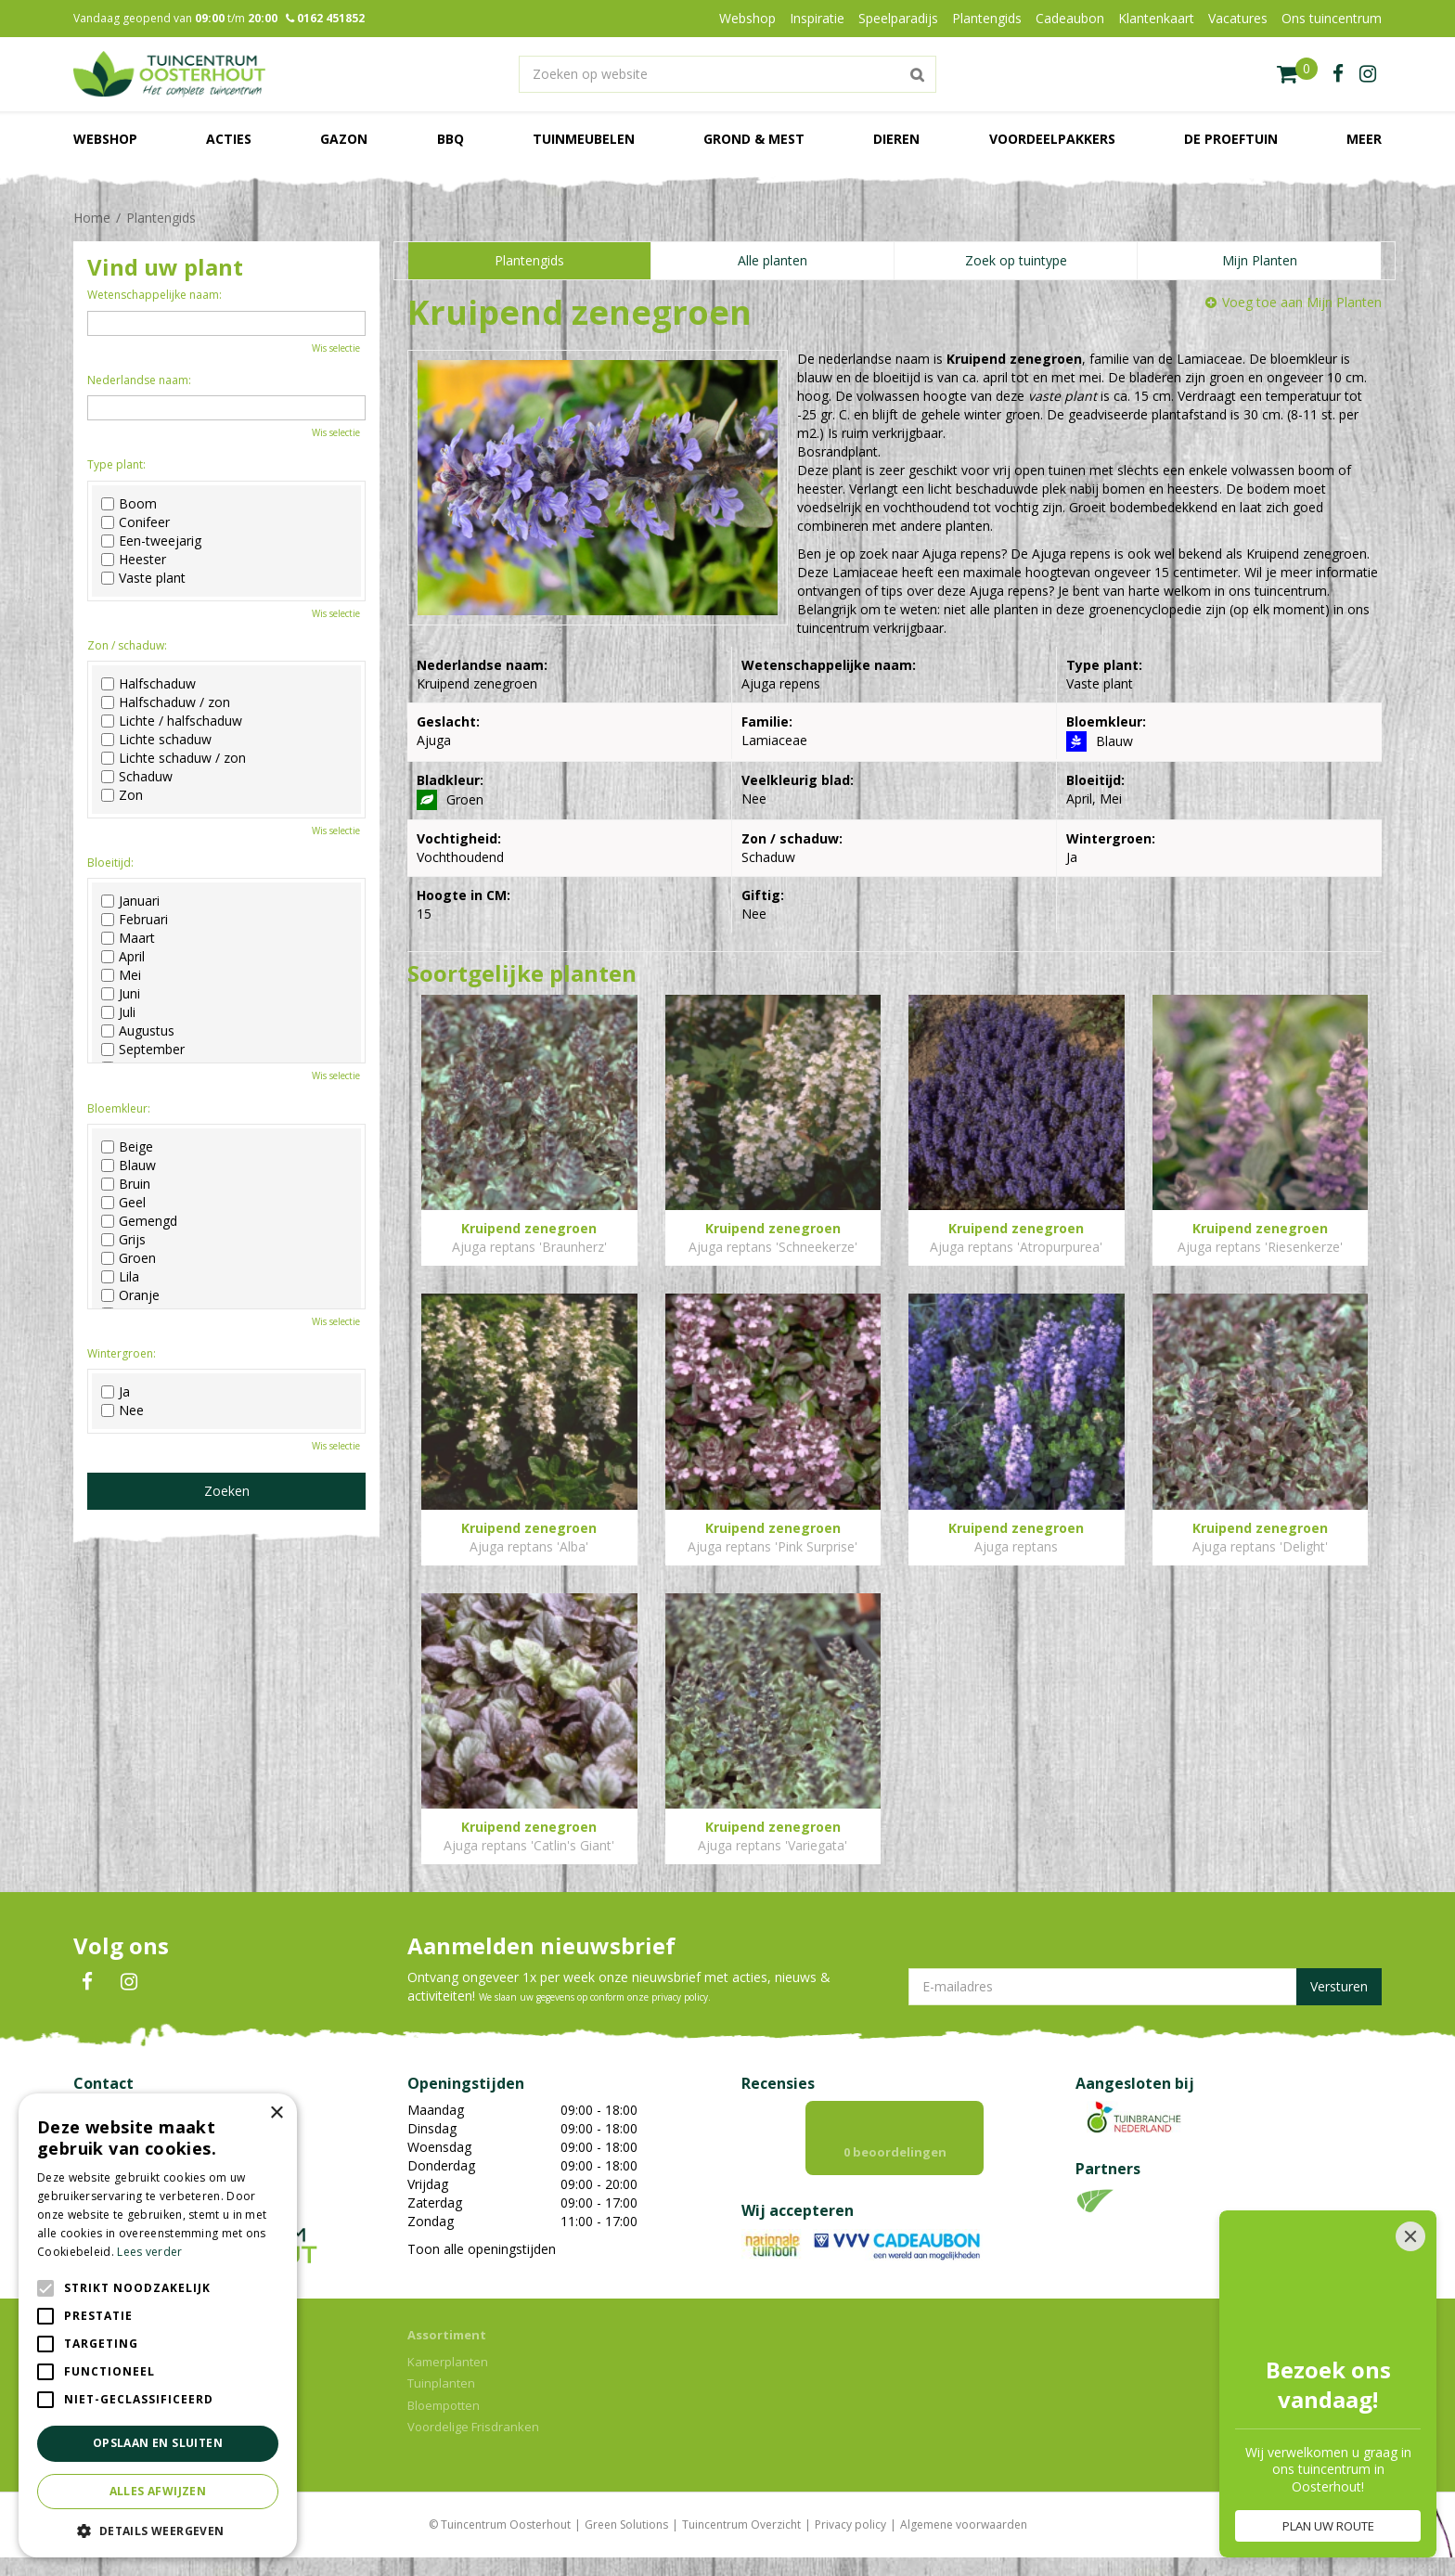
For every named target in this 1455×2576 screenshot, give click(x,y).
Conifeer (135, 522)
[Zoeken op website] (727, 74)
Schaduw (137, 776)
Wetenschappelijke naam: (154, 295)
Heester (133, 559)
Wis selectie (336, 347)
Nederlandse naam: (139, 380)
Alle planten (772, 260)
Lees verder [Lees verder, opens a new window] (149, 2252)
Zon (122, 795)
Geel (123, 1202)
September (143, 1049)
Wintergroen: (121, 1353)
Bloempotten (443, 2423)
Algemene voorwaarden (963, 2543)
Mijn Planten (1259, 260)
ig (1368, 74)
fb (1338, 74)
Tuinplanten (441, 2401)
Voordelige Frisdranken (473, 2445)
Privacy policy (850, 2543)
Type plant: (116, 464)
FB (87, 1982)
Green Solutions (626, 2543)
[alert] (158, 2325)
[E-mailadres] (1145, 1986)
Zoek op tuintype (1016, 260)
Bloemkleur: (118, 1108)
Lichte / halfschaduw (171, 721)
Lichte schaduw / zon (173, 758)
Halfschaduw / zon (165, 702)
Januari (130, 901)
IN (129, 1982)
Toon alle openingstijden (481, 2249)
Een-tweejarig (151, 541)
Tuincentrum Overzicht (741, 2543)
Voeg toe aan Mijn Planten (1302, 302)
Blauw (128, 1165)
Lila (120, 1276)
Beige (127, 1146)
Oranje (130, 1295)
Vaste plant (143, 578)
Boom (129, 503)
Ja (115, 1391)
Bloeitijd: (110, 863)
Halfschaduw (148, 683)
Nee (122, 1410)
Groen (128, 1258)
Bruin (125, 1184)
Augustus (137, 1030)
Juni (120, 993)
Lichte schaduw (156, 739)
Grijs (123, 1239)
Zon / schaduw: (127, 645)
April (123, 956)
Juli (118, 1012)
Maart (128, 938)
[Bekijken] (1297, 74)
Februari (134, 919)
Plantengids (529, 260)
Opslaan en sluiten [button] (158, 2443)
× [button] (276, 2113)
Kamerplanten (447, 2380)
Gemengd (139, 1221)
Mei (121, 975)
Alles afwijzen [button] (158, 2491)
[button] (157, 2530)
